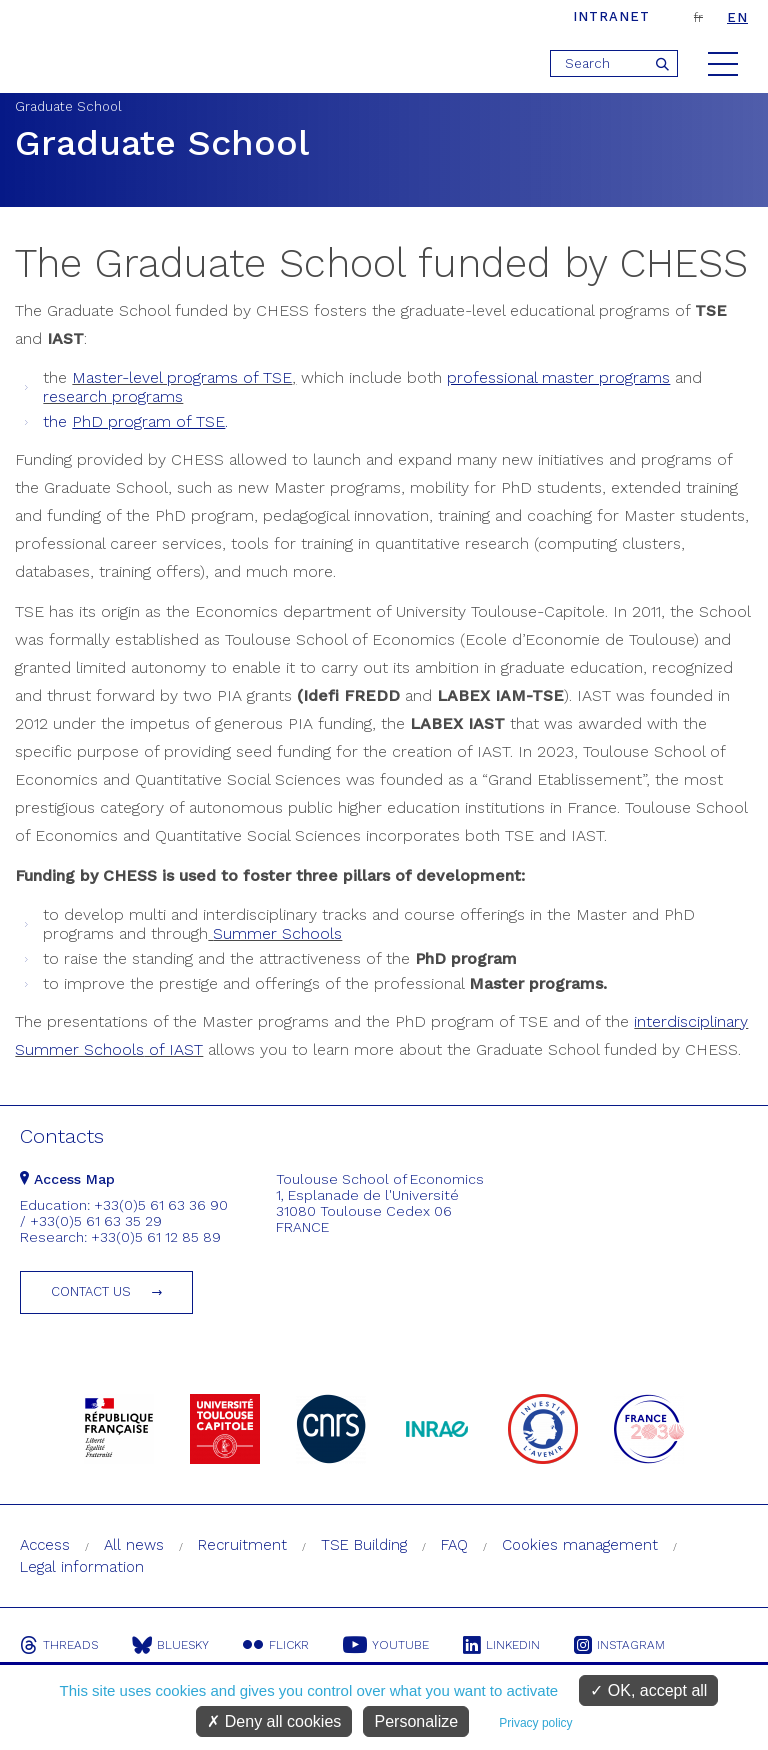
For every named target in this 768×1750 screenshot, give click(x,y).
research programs (113, 396)
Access (45, 1545)
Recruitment (242, 1545)
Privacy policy (535, 1723)
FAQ (454, 1545)
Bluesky (170, 1645)
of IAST (173, 1049)
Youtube (386, 1645)
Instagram (619, 1645)
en (737, 17)
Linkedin (501, 1645)
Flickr (276, 1645)
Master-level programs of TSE (182, 377)
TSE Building (364, 1545)
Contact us (91, 1291)
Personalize (416, 1721)
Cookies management (580, 1545)
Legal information (82, 1567)
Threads (59, 1645)
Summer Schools (277, 933)
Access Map (67, 1179)
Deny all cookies (274, 1721)
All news (134, 1545)
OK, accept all (648, 1690)
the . (135, 421)
